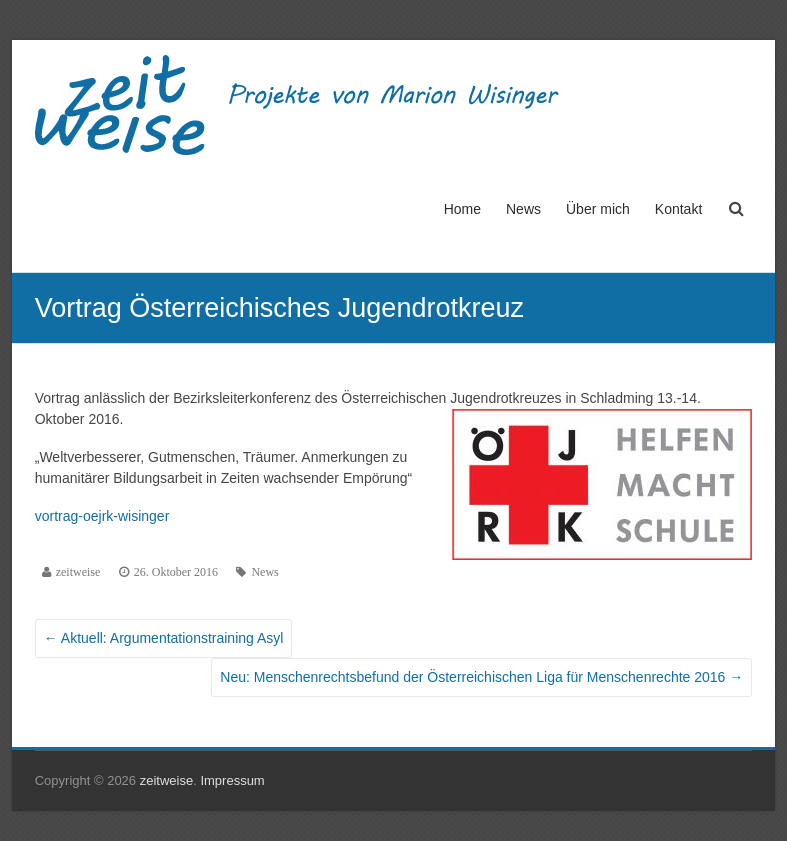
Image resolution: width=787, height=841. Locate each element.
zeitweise (78, 572)
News (523, 209)
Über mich (598, 209)
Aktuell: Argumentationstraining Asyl (164, 638)
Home (462, 209)
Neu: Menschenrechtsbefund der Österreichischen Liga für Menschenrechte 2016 (481, 677)
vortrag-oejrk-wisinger (102, 516)
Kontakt (678, 209)
